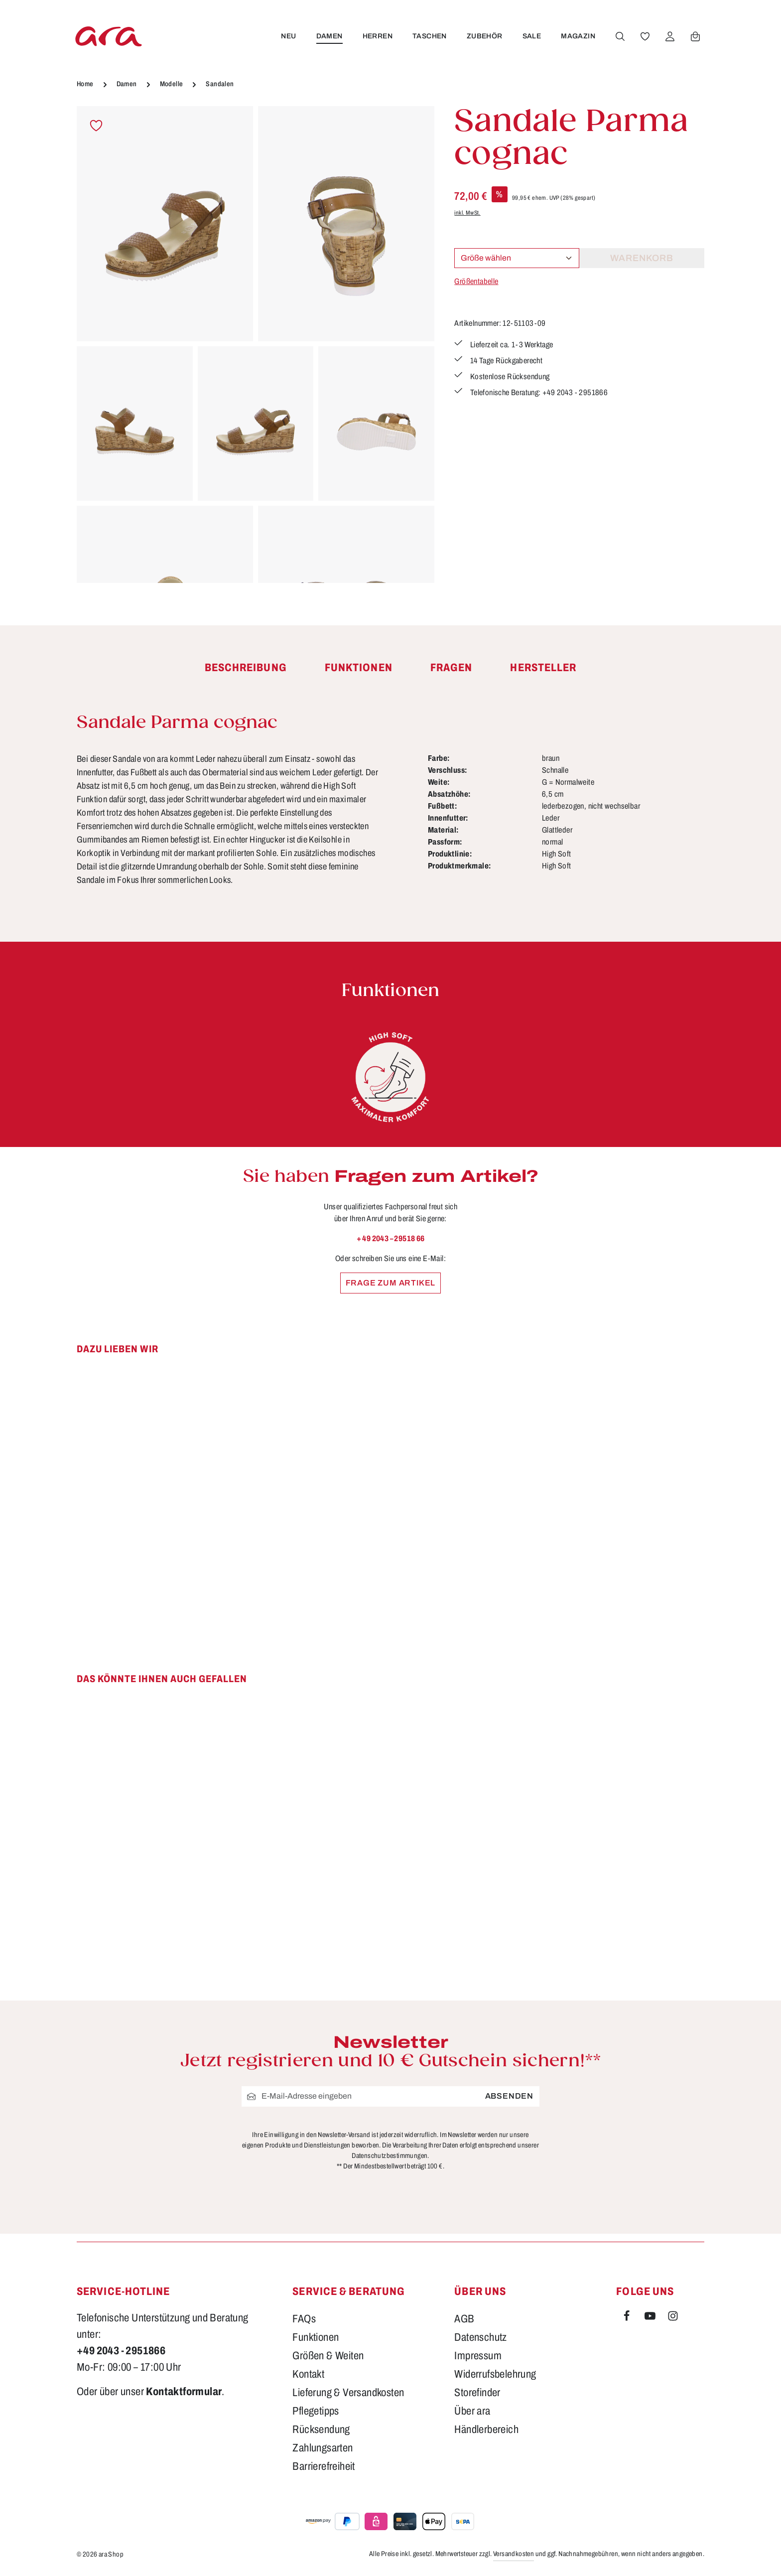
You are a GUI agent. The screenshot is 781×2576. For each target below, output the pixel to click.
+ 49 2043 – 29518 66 (391, 1238)
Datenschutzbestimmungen (389, 2155)
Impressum (478, 2356)
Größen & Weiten (328, 2356)
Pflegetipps (315, 2411)
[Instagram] (672, 2318)
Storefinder (477, 2393)
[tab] (246, 668)
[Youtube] (651, 2318)
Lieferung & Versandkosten (348, 2393)
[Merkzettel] (645, 36)
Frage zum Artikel (391, 1283)
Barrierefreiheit (323, 2466)
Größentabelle (476, 281)
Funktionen (315, 2337)
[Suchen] (620, 36)
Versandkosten (513, 2554)
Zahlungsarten (322, 2448)
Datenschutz (480, 2337)
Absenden (509, 2096)
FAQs (304, 2319)
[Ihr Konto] (670, 36)
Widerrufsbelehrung (495, 2374)
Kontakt (308, 2374)
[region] (255, 344)
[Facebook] (627, 2318)
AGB (464, 2319)
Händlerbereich (486, 2429)
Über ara (472, 2411)
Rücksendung (321, 2429)
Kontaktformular (184, 2392)
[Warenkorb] (695, 36)
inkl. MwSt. (467, 212)
